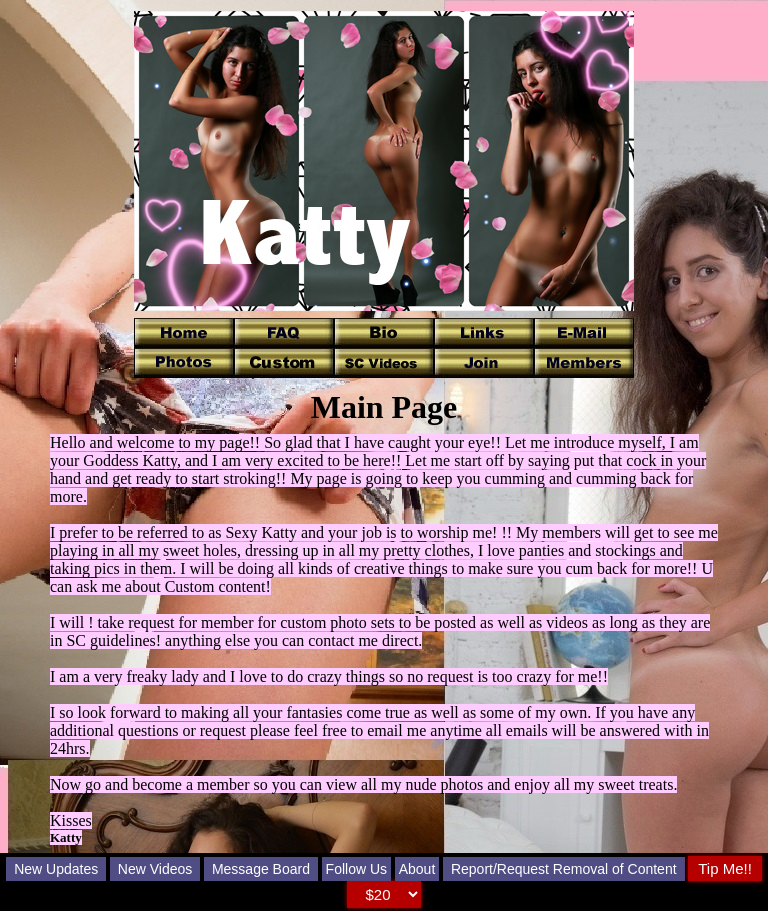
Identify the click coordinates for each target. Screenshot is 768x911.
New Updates (56, 869)
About (417, 869)
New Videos (155, 869)
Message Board (261, 869)
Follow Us (356, 869)
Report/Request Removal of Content (564, 869)
